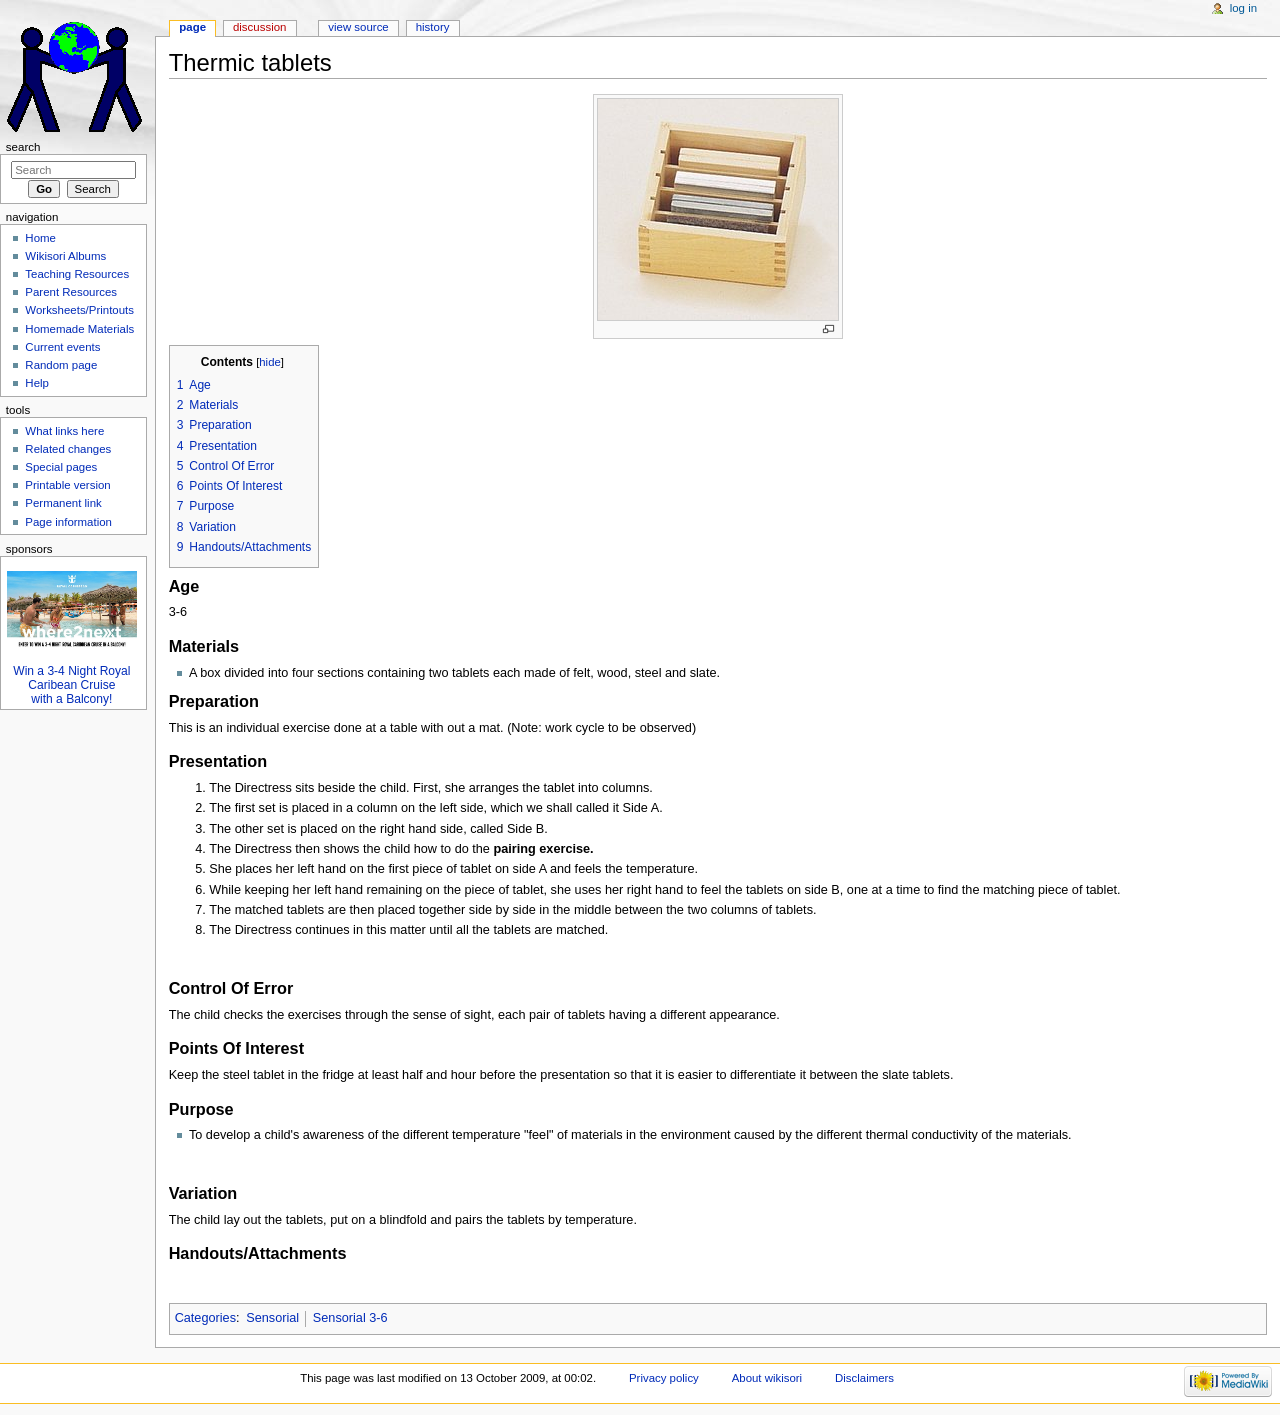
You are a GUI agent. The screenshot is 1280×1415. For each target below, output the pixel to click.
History (433, 27)
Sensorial (272, 1318)
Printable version (67, 485)
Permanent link (63, 503)
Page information (68, 522)
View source (358, 27)
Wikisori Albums (65, 256)
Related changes (68, 449)
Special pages (61, 467)
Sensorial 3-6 (350, 1318)
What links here (64, 431)
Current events (62, 347)
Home (40, 238)
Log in (1243, 8)
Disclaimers (864, 1378)
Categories (205, 1318)
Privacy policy (664, 1378)
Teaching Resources (77, 274)
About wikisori (767, 1378)
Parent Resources (71, 292)
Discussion (259, 27)
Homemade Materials (79, 329)
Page (192, 27)
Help (37, 383)
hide (269, 362)
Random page (61, 365)
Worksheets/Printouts (79, 310)
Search (23, 147)
